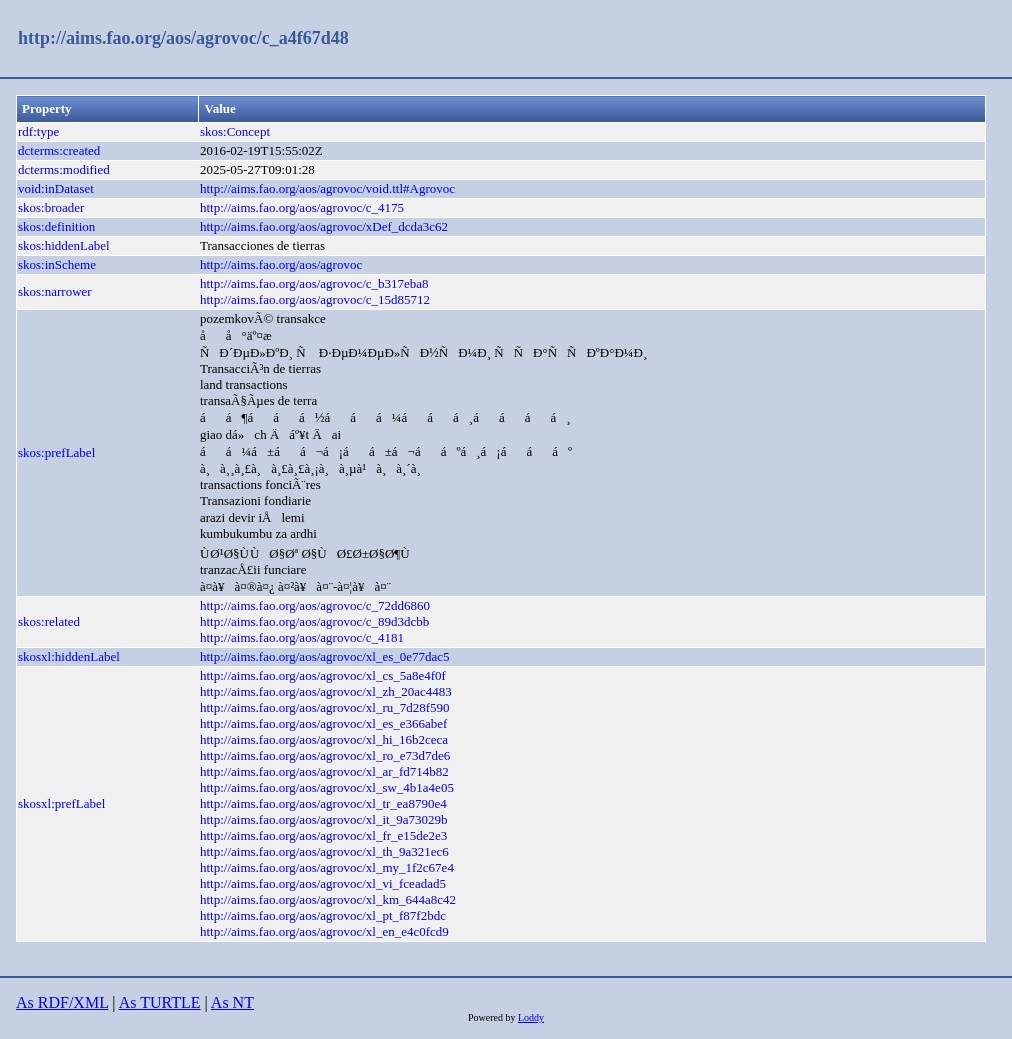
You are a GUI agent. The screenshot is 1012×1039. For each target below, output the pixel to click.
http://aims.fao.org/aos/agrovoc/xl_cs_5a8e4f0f (323, 675)
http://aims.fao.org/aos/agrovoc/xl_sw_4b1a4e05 (327, 787)
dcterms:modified (64, 169)
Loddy (531, 1017)
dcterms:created (59, 150)
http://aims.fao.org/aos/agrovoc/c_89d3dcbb (314, 621)
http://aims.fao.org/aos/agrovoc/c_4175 (302, 207)
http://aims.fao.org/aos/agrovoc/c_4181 (302, 637)
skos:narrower (55, 291)
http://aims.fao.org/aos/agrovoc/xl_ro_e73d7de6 (325, 755)
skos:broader (51, 207)
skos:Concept (235, 131)
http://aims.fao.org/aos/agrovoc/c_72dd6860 (315, 605)
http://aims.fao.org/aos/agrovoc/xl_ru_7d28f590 (325, 707)
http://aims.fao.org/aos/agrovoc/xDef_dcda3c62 (324, 226)
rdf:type (38, 131)
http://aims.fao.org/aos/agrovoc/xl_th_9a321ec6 (324, 851)
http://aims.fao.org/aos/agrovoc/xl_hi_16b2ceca (324, 739)
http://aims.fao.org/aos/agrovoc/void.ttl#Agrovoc (327, 188)
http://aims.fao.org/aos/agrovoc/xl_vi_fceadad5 (323, 883)
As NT (232, 1002)
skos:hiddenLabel (64, 245)
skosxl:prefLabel (61, 803)
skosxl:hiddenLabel (69, 656)
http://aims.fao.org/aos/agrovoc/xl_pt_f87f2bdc (323, 915)
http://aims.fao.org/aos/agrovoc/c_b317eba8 (314, 283)
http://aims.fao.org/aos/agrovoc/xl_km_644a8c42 (328, 899)
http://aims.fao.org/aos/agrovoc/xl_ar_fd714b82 (324, 771)
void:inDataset (56, 188)
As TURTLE (160, 1002)
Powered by (493, 1017)
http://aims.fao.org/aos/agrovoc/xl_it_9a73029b (323, 819)
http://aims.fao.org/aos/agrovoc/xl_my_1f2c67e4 (327, 867)
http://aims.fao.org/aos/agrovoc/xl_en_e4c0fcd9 (324, 931)
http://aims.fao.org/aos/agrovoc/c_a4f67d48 (183, 38)
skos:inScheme (57, 264)
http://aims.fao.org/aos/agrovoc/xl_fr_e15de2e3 (323, 835)
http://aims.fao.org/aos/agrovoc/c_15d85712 (315, 299)
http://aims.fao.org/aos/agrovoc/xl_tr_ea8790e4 (323, 803)
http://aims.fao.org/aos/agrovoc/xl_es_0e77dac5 (325, 656)
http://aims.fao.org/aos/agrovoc (281, 264)
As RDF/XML (62, 1002)
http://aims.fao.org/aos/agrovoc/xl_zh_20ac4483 (326, 691)
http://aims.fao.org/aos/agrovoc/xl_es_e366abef (323, 723)
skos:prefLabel (56, 452)
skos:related (49, 621)
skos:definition (56, 226)
